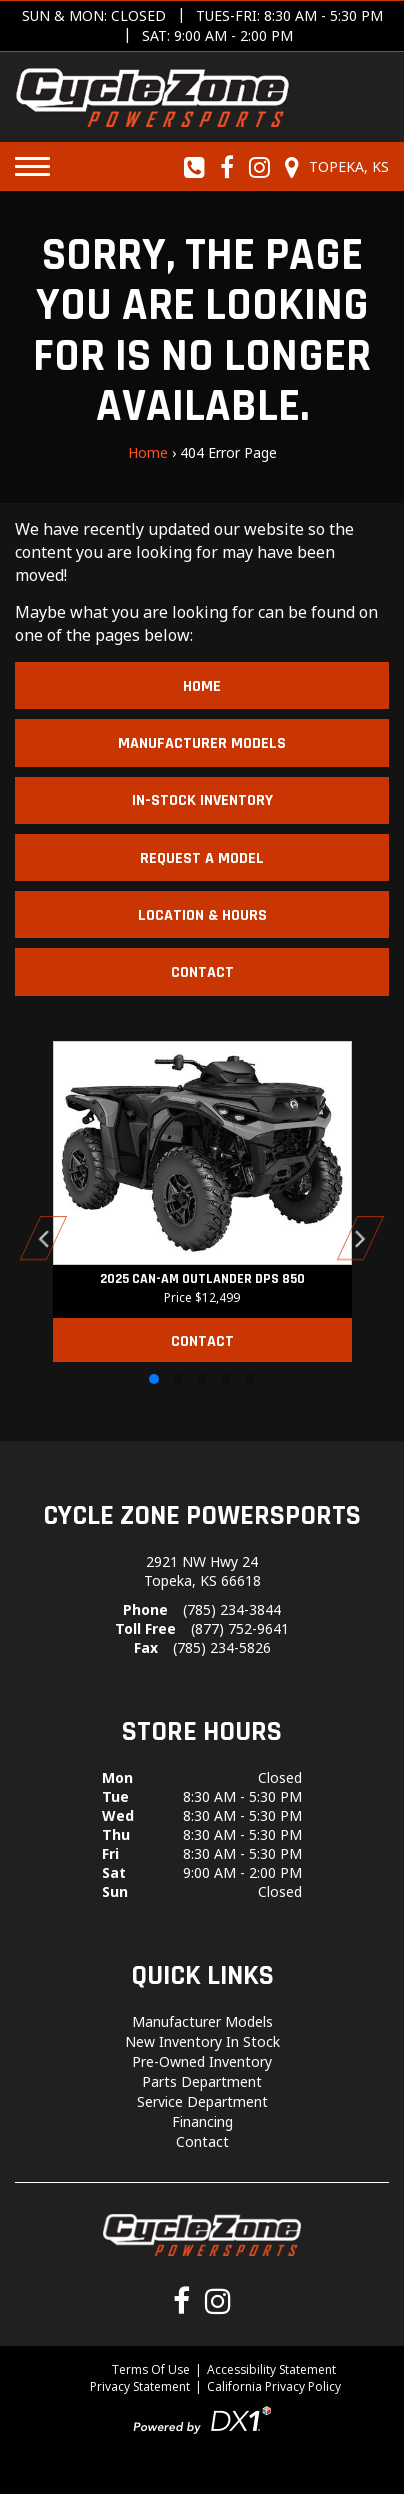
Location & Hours (202, 915)
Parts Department (202, 2081)
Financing (202, 2121)
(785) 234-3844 (232, 1609)
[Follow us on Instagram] (260, 167)
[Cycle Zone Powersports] (152, 95)
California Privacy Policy (274, 2386)
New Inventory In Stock (202, 2041)
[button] (44, 1238)
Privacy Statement (140, 2386)
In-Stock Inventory (202, 800)
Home (148, 452)
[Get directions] (202, 26)
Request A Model (202, 858)
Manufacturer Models (202, 743)
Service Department (202, 2101)
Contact (202, 972)
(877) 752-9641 (240, 1628)
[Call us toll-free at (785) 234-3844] (195, 167)
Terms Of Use (151, 2369)
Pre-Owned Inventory (202, 2061)
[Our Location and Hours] (334, 167)
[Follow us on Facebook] (227, 167)
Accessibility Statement (271, 2369)
